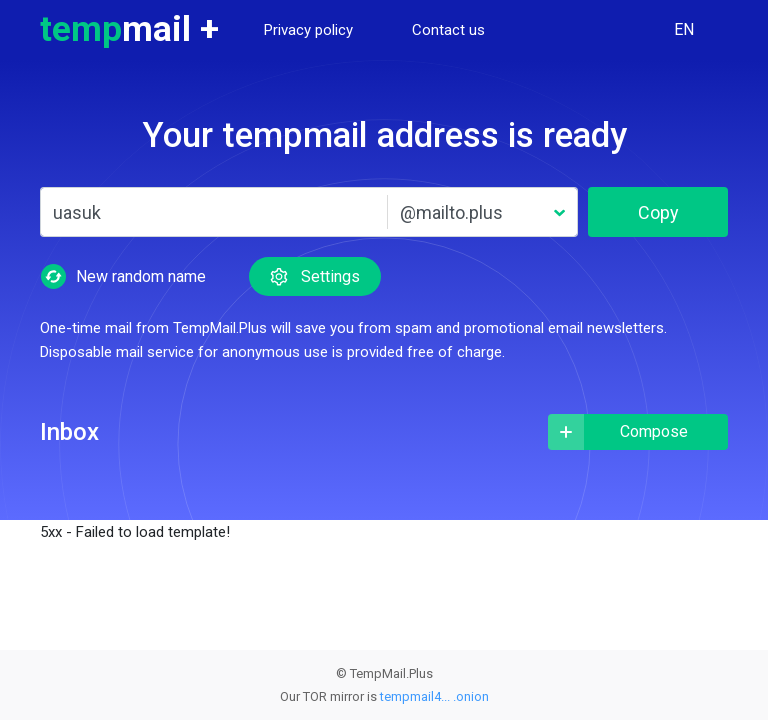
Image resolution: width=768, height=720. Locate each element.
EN (684, 29)
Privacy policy (308, 30)
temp (129, 29)
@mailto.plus (451, 212)
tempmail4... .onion (434, 696)
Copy (658, 212)
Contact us (448, 30)
